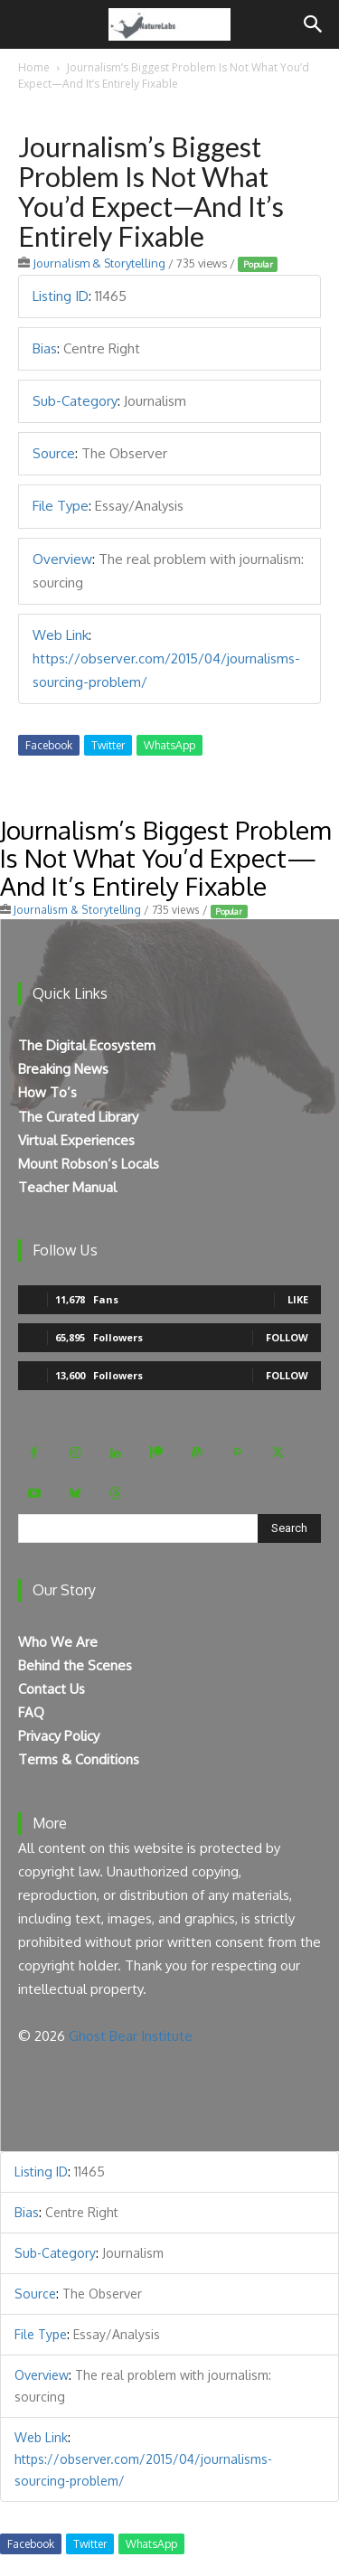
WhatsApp (169, 745)
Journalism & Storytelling (99, 263)
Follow (287, 1337)
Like (297, 1299)
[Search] (313, 24)
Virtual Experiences (76, 1140)
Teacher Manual (67, 1187)
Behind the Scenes (75, 1665)
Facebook (48, 745)
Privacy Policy (58, 1735)
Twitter (108, 745)
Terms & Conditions (78, 1759)
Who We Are (58, 1641)
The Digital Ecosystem (86, 1045)
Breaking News (63, 1068)
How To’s (47, 1092)
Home (34, 67)
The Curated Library (78, 1116)
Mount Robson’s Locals (88, 1163)
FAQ (31, 1712)
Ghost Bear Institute (131, 2036)
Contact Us (51, 1688)
